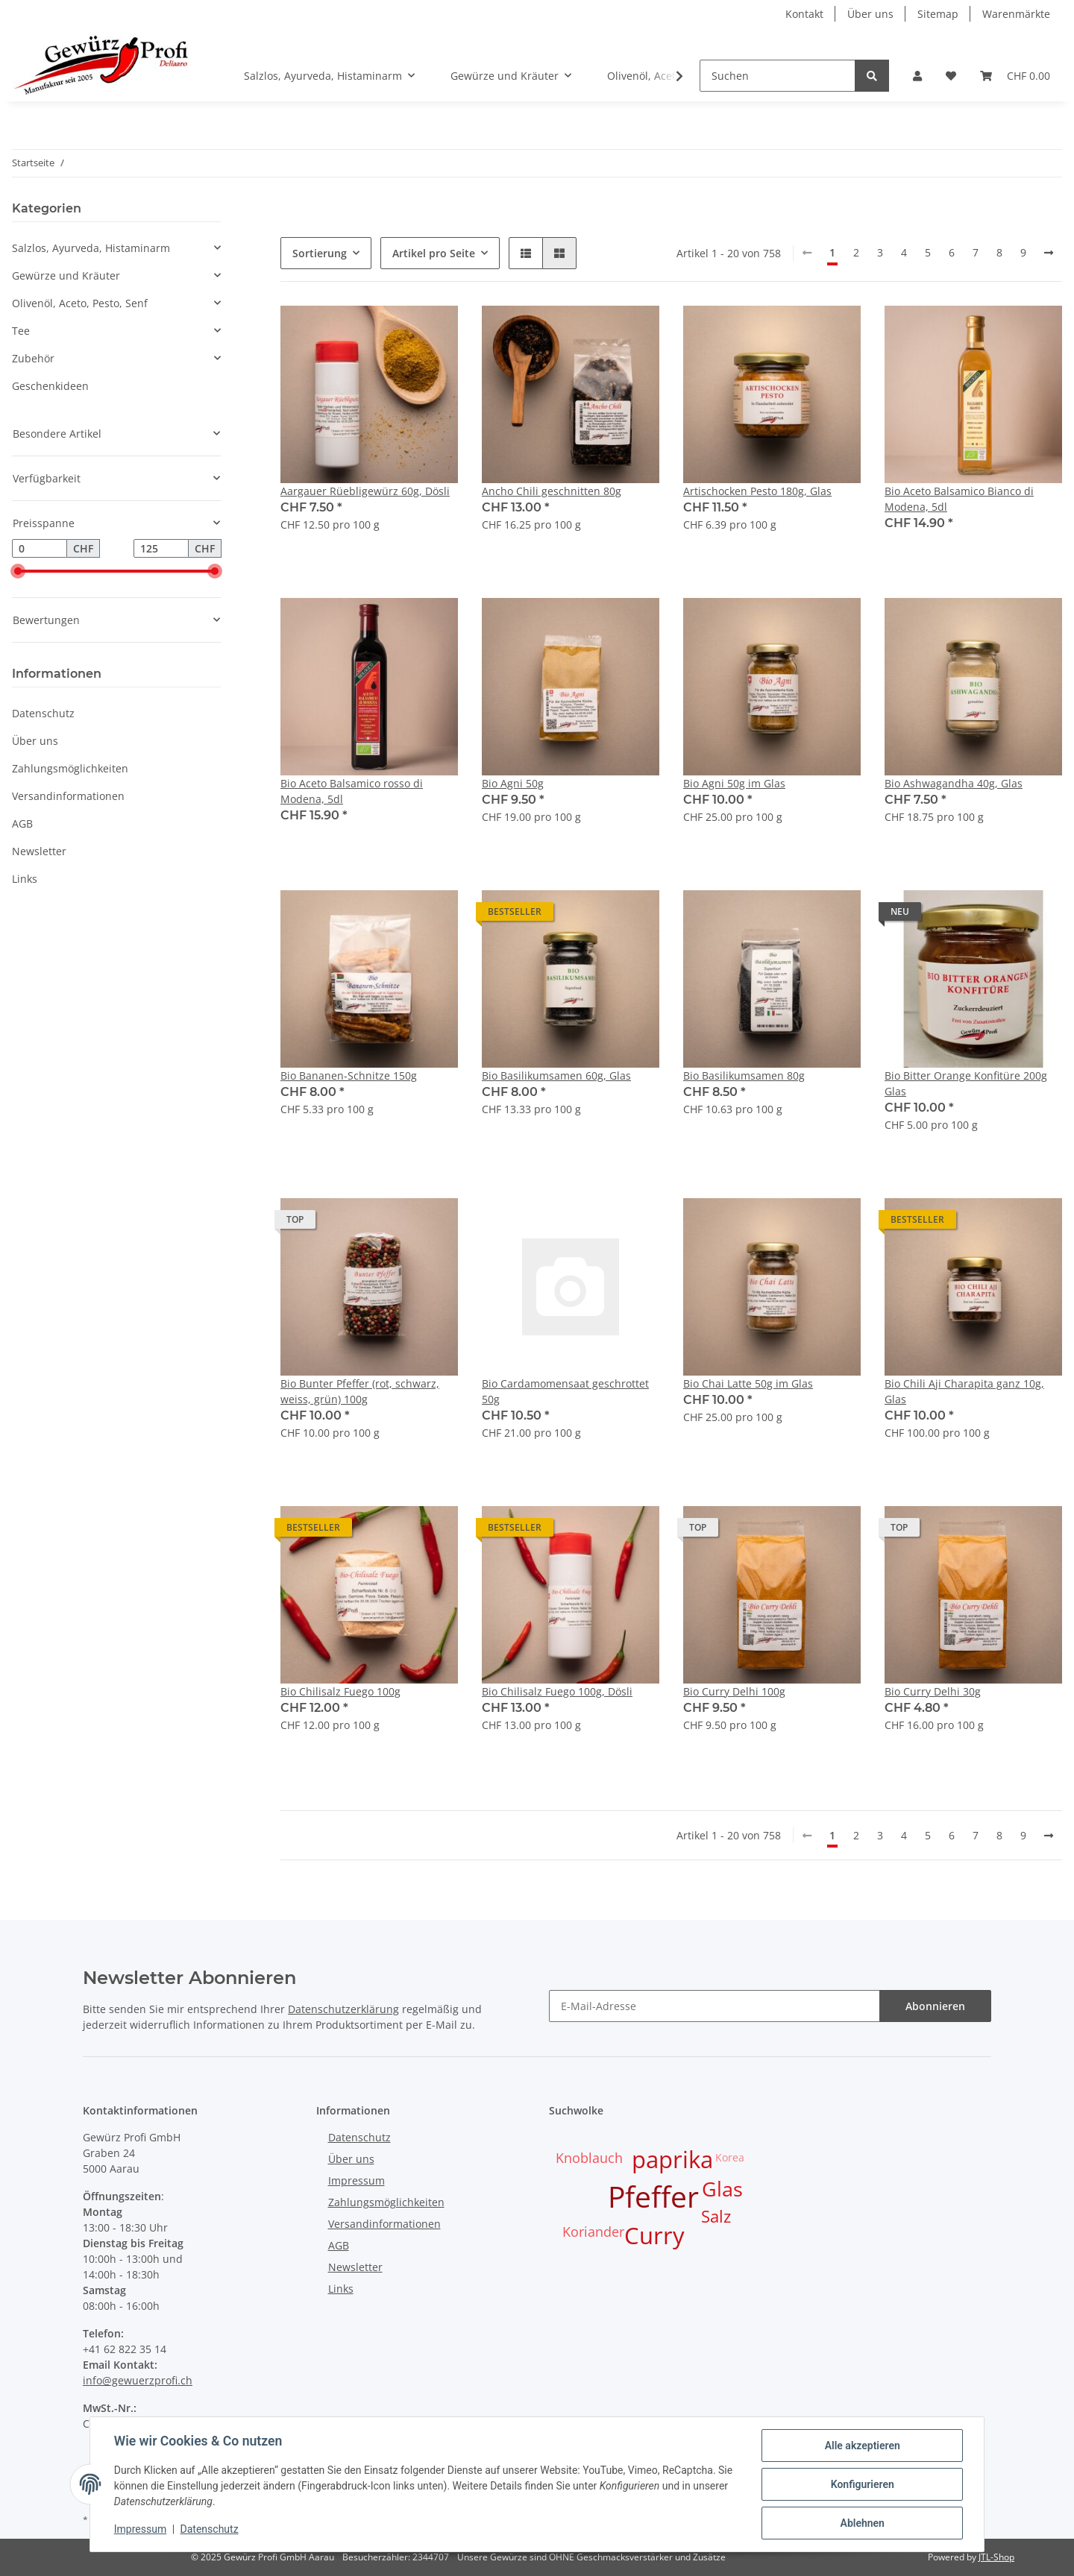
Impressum (356, 2180)
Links (24, 879)
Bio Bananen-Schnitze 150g (348, 1075)
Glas (722, 2189)
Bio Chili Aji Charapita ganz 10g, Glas (964, 1391)
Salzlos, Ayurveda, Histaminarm (91, 248)
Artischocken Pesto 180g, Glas (757, 491)
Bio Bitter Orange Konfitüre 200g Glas (966, 1083)
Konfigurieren (862, 2484)
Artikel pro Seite (433, 253)
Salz (716, 2216)
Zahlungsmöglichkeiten (70, 768)
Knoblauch (589, 2158)
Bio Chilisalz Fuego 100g (340, 1691)
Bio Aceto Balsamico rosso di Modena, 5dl (351, 791)
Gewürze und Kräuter (66, 275)
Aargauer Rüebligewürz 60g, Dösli (365, 491)
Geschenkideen (50, 386)
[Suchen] (777, 76)
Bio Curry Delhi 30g (933, 1691)
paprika (672, 2159)
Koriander (593, 2231)
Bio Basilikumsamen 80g (744, 1075)
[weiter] (1048, 252)
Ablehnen (862, 2523)
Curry (654, 2235)
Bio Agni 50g (513, 783)
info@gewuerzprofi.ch (137, 2380)
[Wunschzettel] (951, 75)
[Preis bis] (161, 548)
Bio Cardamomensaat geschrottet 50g (565, 1391)
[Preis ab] (39, 548)
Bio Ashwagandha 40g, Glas (954, 783)
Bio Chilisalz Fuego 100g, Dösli (557, 1691)
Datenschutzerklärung (343, 2009)
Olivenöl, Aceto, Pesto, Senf (80, 303)
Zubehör (33, 358)
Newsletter (39, 851)
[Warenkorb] (1015, 75)
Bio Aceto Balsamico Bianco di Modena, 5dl (959, 499)
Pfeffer (653, 2196)
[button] (917, 75)
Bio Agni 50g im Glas (734, 783)
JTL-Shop (996, 2557)
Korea (729, 2157)
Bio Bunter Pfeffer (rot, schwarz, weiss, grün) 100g (359, 1391)
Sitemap (937, 14)
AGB (22, 823)
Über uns (870, 14)
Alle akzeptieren (861, 2445)
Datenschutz (43, 713)
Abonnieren (935, 2006)
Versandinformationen (68, 796)
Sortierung (319, 253)
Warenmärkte (1016, 14)
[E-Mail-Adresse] (714, 2006)
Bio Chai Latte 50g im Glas (748, 1383)
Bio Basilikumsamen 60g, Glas (556, 1075)
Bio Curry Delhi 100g (734, 1691)
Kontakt (804, 14)
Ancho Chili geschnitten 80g (551, 491)
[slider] (18, 572)
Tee (21, 331)
